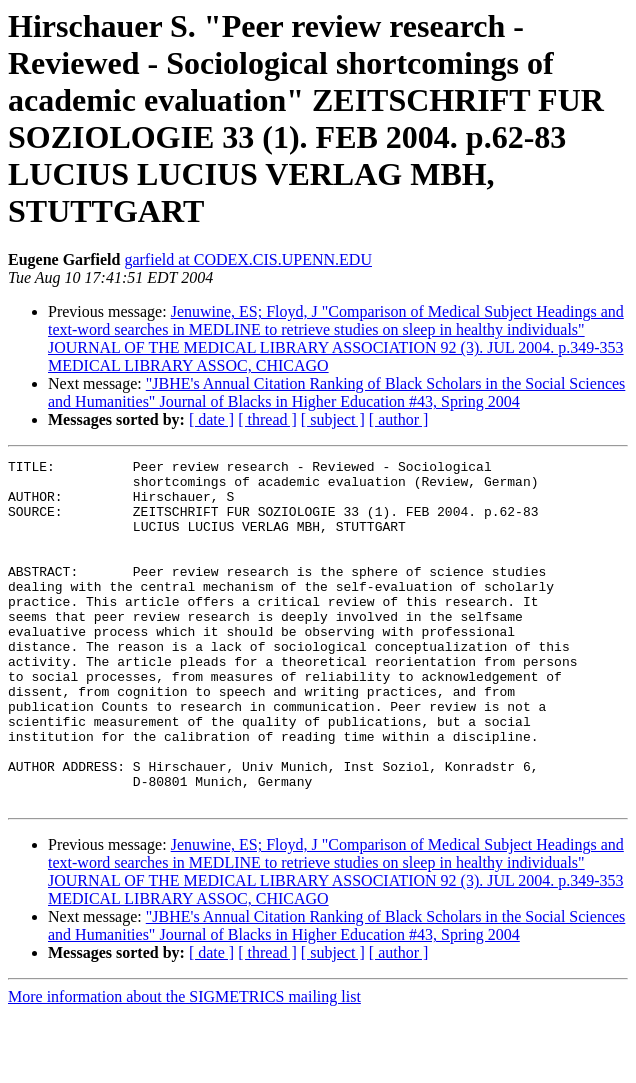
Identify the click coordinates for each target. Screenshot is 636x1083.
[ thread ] (267, 419)
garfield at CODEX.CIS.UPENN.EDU (248, 259)
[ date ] (211, 419)
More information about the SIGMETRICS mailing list (184, 1065)
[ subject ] (333, 419)
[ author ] (399, 419)
